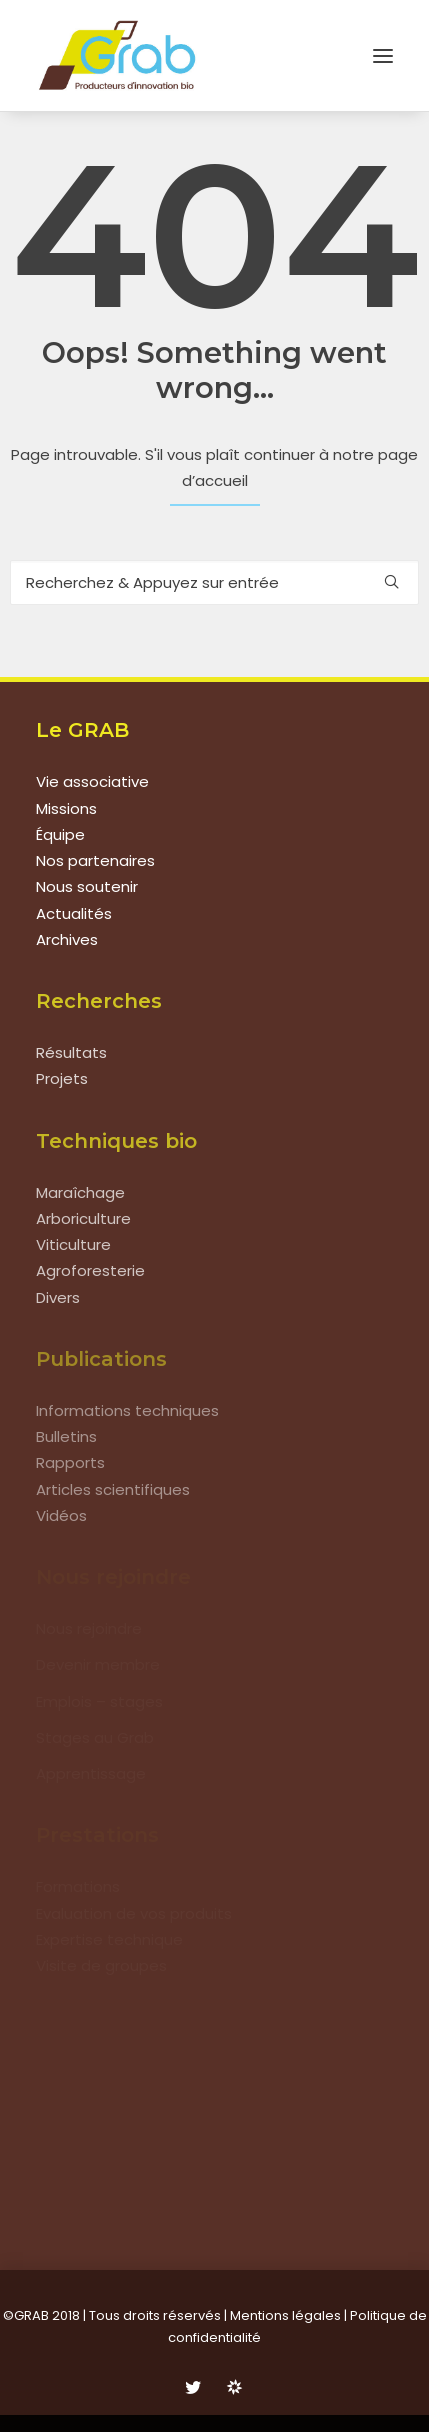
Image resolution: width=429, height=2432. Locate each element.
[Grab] (117, 55)
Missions (66, 808)
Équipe (60, 834)
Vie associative (92, 781)
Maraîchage (80, 1192)
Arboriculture (83, 1218)
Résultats (71, 1052)
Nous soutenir (87, 886)
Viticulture (73, 1244)
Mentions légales (285, 2315)
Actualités (74, 913)
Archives (67, 939)
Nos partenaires (95, 860)
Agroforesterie (90, 1270)
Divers (58, 1297)
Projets (62, 1078)
